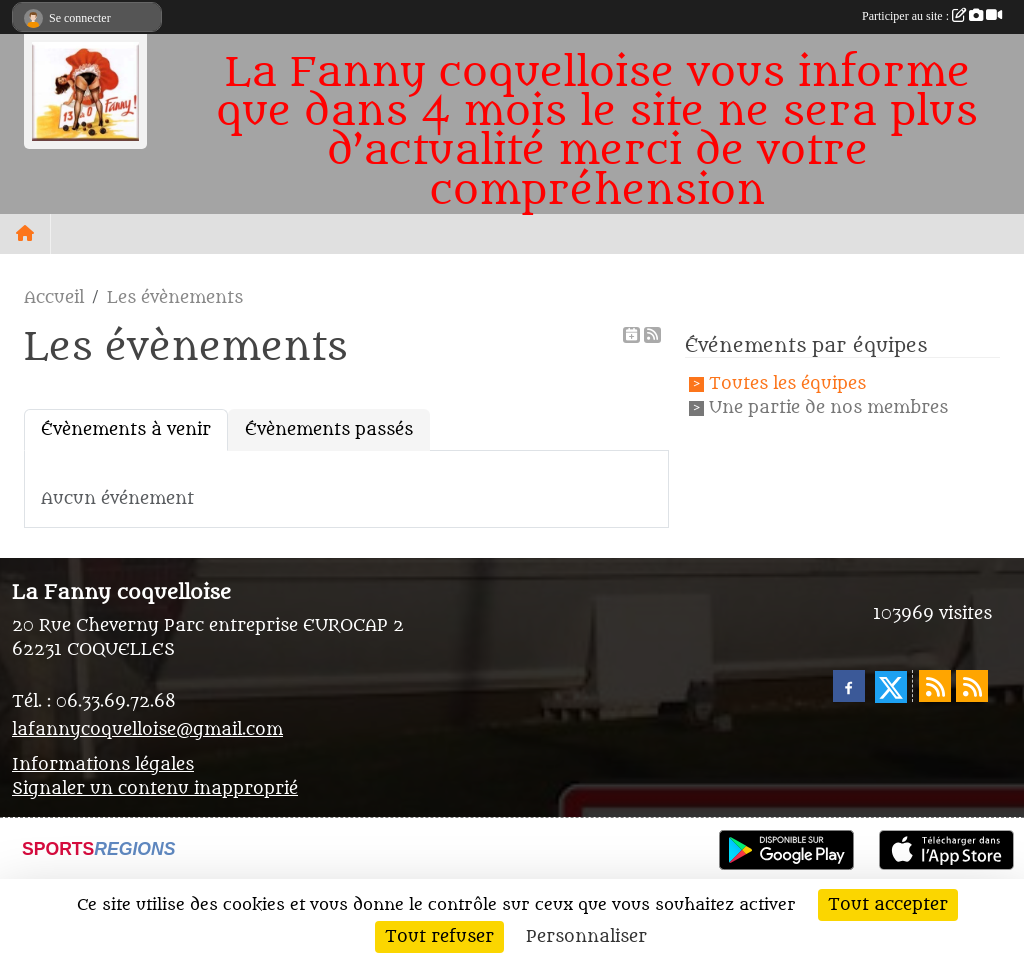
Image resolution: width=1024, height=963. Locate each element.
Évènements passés (329, 430)
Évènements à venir (126, 430)
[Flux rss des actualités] (935, 686)
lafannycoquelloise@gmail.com (147, 730)
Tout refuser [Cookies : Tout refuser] (439, 937)
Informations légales (103, 765)
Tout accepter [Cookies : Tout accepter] (888, 905)
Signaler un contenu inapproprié (155, 789)
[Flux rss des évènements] (972, 686)
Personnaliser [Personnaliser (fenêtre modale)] (586, 937)
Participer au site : (932, 16)
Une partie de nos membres (828, 408)
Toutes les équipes (787, 384)
